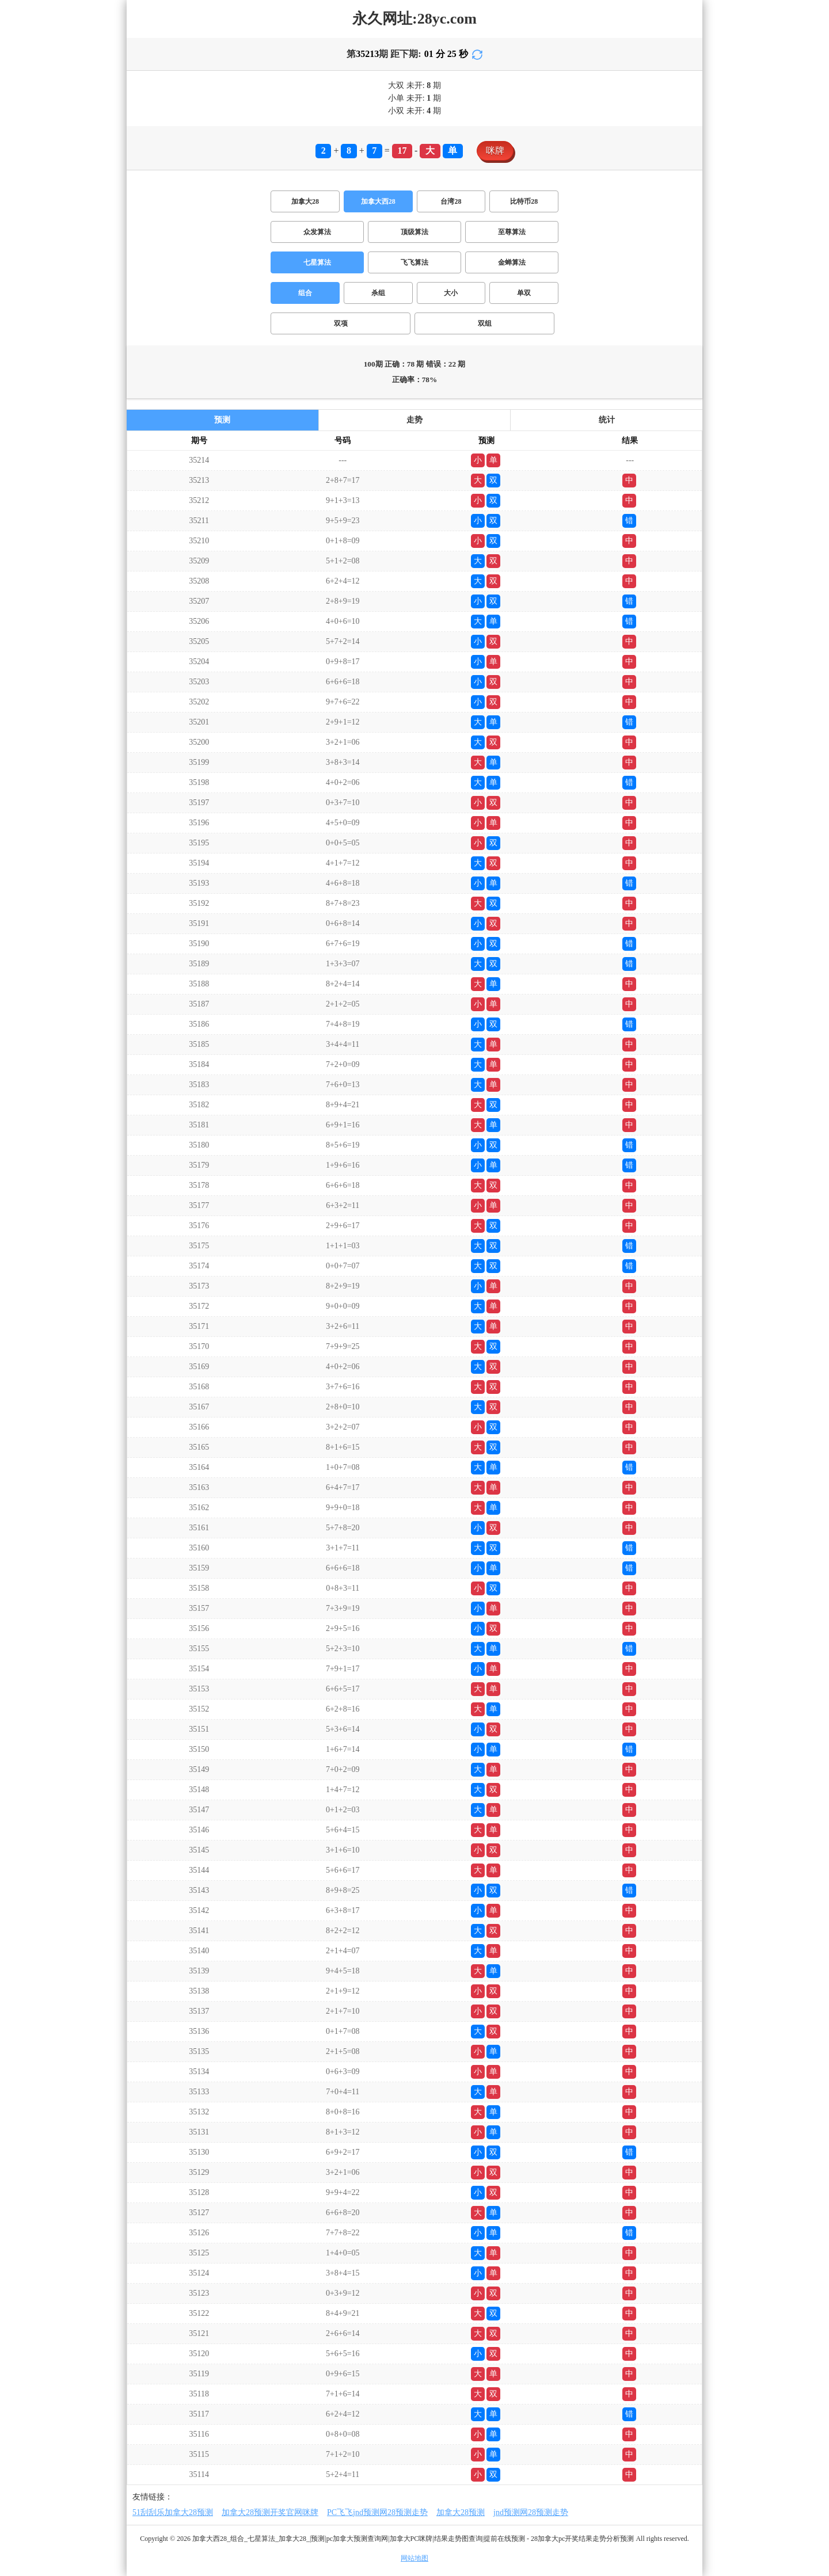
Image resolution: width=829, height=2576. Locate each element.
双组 (485, 323)
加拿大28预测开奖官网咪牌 (270, 2512)
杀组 (378, 293)
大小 (451, 293)
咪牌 (495, 150)
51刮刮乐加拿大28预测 (172, 2512)
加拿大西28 (378, 201)
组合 (305, 293)
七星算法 (317, 262)
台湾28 (450, 201)
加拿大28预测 (460, 2512)
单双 (524, 293)
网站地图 (414, 2558)
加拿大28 (305, 201)
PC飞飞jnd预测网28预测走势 (377, 2512)
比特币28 (524, 201)
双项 (341, 323)
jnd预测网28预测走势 (530, 2512)
